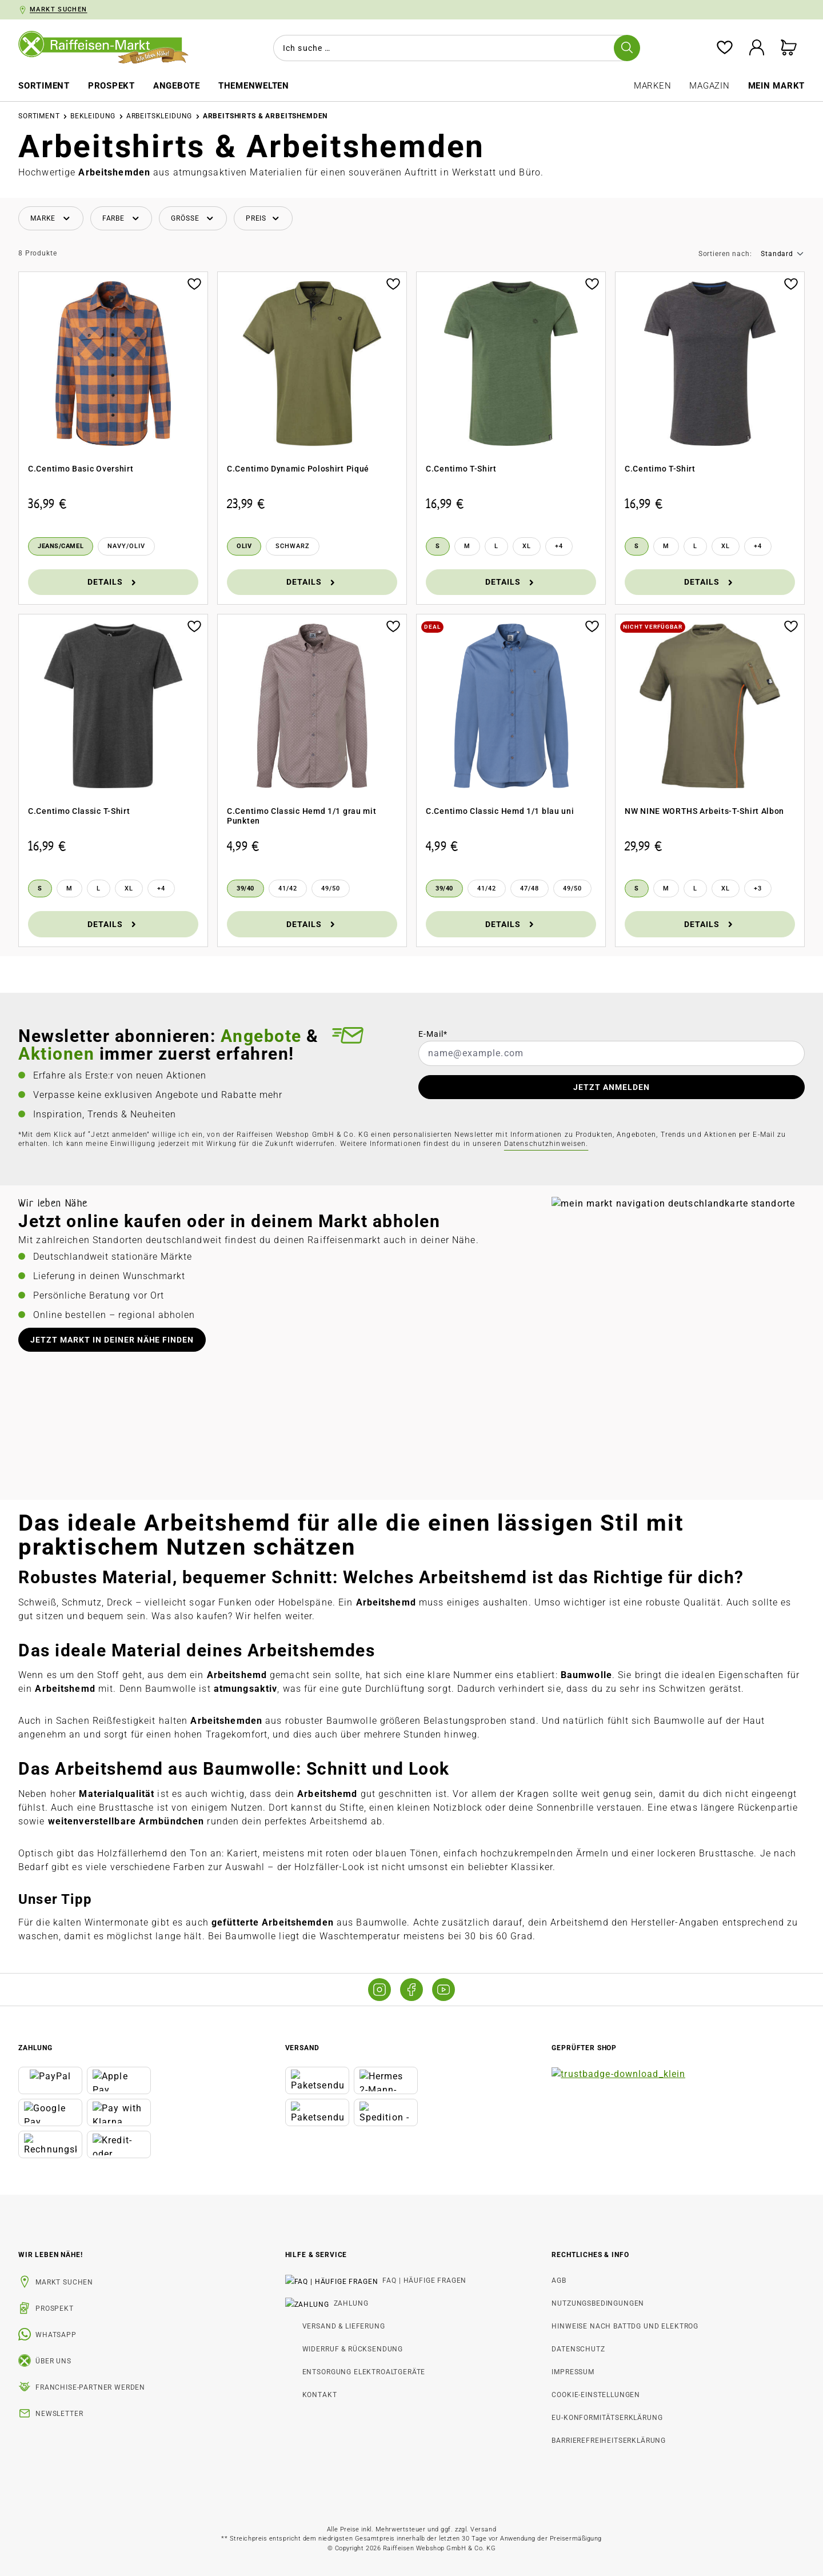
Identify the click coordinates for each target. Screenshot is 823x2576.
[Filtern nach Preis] (263, 218)
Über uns (53, 2361)
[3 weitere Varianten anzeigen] (758, 889)
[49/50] (330, 889)
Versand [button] (302, 2048)
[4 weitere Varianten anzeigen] (559, 546)
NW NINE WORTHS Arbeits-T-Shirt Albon (704, 811)
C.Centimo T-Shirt (461, 468)
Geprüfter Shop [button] (584, 2048)
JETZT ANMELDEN (611, 1087)
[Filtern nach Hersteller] (50, 218)
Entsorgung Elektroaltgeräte (364, 2372)
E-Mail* (433, 1034)
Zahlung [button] (35, 2048)
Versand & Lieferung (343, 2326)
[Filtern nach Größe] (193, 218)
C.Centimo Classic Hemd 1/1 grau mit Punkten (302, 816)
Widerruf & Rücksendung (352, 2349)
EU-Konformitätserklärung (607, 2418)
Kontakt (319, 2395)
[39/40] (245, 889)
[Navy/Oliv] (126, 546)
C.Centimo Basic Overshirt (81, 468)
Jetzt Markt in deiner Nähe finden (112, 1339)
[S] (438, 546)
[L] (496, 546)
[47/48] (529, 889)
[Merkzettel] (725, 48)
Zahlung (319, 2303)
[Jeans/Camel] (60, 546)
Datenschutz (578, 2349)
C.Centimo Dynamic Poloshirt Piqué (298, 468)
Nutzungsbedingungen (598, 2303)
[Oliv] (244, 546)
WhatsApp (56, 2335)
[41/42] (288, 889)
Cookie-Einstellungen (596, 2395)
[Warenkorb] (789, 48)
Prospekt (54, 2309)
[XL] (527, 546)
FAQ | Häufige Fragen (344, 2281)
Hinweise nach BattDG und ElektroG (625, 2326)
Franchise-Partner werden (90, 2387)
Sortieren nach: (725, 254)
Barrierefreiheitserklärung (609, 2441)
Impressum (573, 2372)
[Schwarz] (292, 546)
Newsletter (59, 2414)
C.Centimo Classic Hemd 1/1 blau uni (500, 811)
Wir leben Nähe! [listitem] (50, 2255)
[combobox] (454, 48)
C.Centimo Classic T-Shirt (79, 811)
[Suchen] (627, 48)
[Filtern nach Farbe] (121, 218)
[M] (467, 546)
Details (112, 582)
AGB (559, 2281)
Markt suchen (64, 2282)
